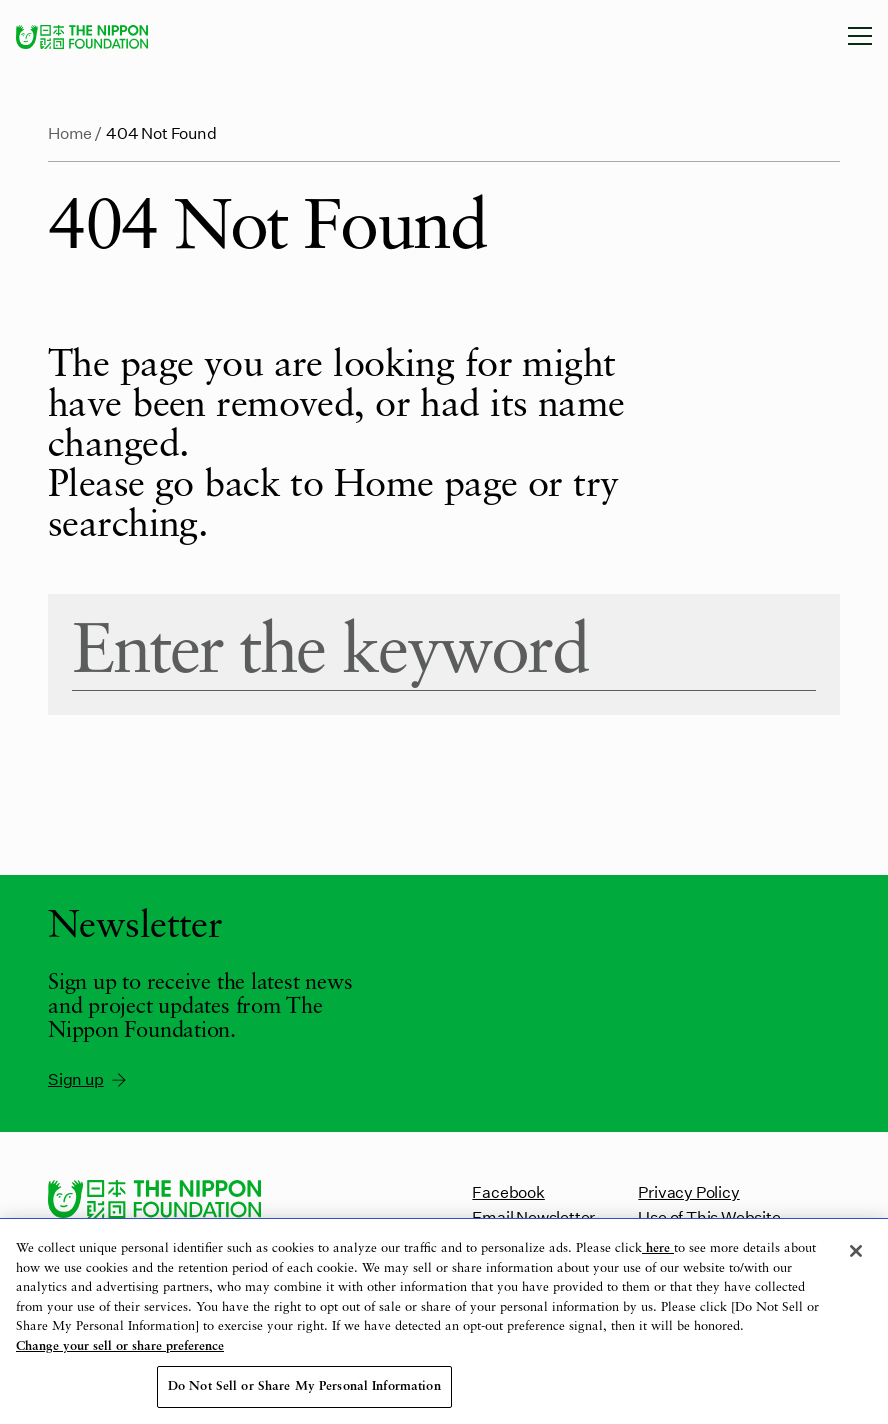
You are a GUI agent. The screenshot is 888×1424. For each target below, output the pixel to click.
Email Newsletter (533, 1216)
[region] (444, 1321)
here (658, 1248)
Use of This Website (709, 1216)
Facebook (508, 1191)
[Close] (856, 1251)
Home (70, 132)
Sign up (88, 1079)
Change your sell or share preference (120, 1346)
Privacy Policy (688, 1191)
